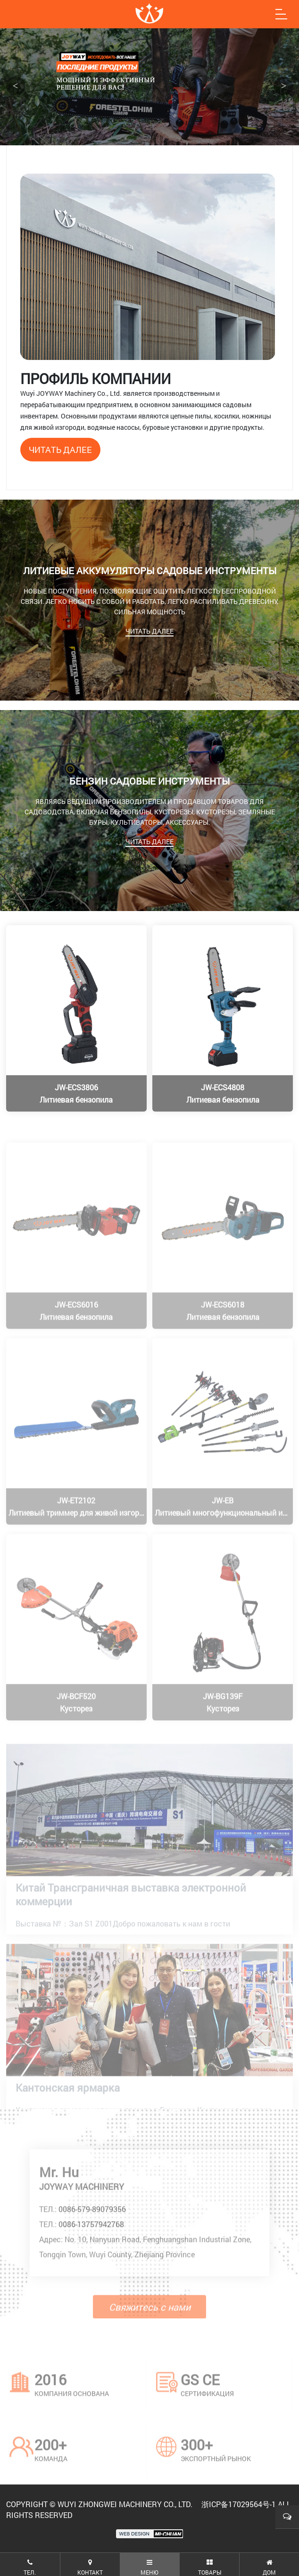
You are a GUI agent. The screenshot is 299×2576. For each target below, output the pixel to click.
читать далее (60, 449)
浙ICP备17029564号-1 (238, 2504)
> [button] (283, 86)
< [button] (15, 86)
